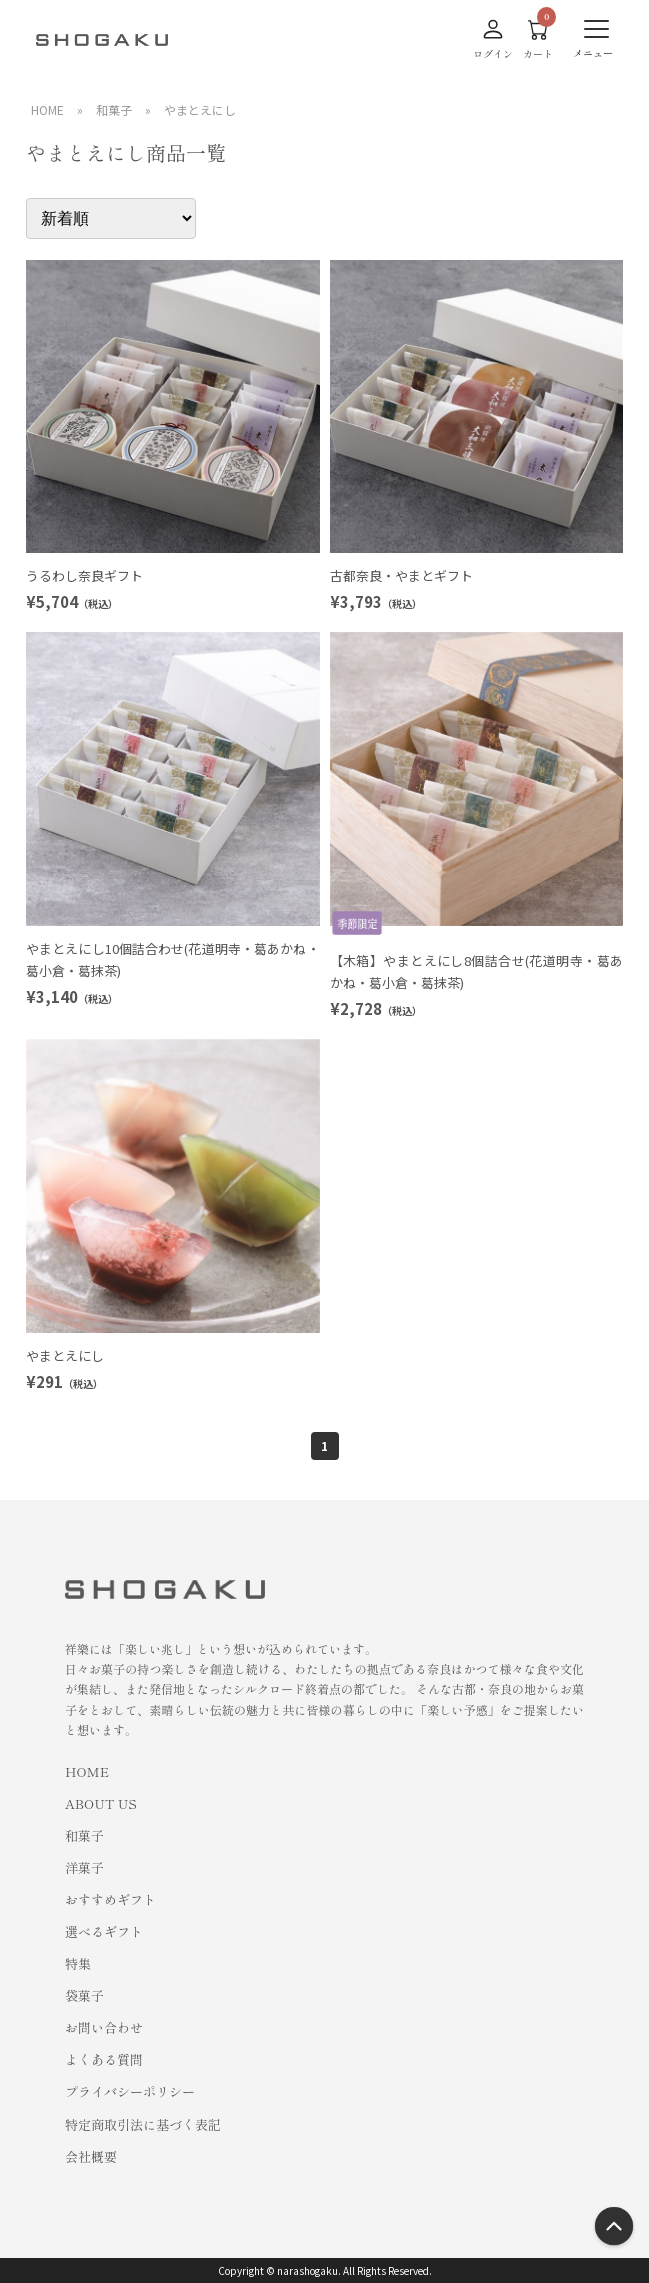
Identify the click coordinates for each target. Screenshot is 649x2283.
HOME (47, 109)
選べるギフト (104, 1931)
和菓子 (114, 109)
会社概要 (91, 2156)
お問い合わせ (104, 2027)
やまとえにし (200, 109)
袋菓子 (84, 1995)
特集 (78, 1963)
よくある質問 (104, 2059)
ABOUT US (101, 1803)
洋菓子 (84, 1867)
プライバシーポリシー (130, 2091)
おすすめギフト (110, 1899)
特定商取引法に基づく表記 (143, 2124)
